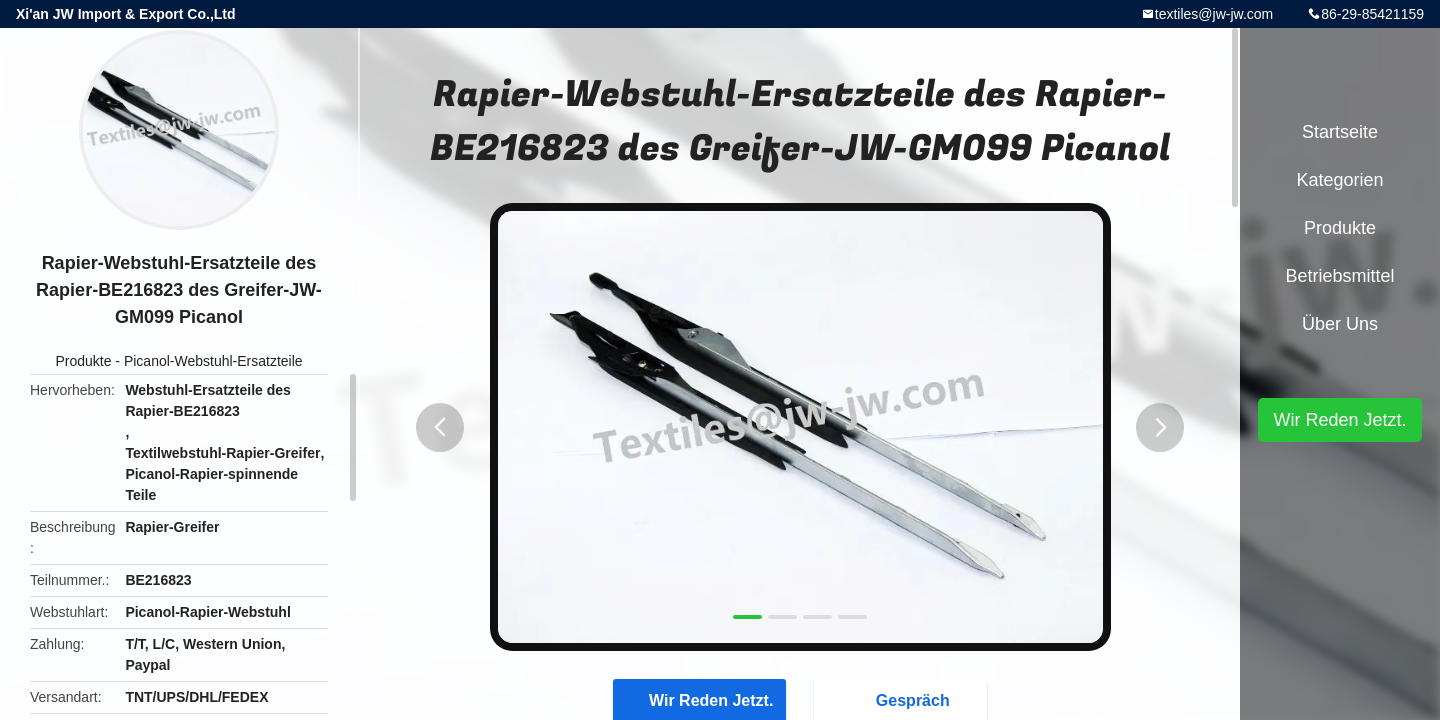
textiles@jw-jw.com (1214, 14)
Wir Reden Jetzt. (1339, 420)
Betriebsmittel (1339, 276)
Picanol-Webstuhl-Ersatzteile (213, 361)
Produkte (83, 361)
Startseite (1340, 132)
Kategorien (1339, 180)
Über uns (1340, 324)
